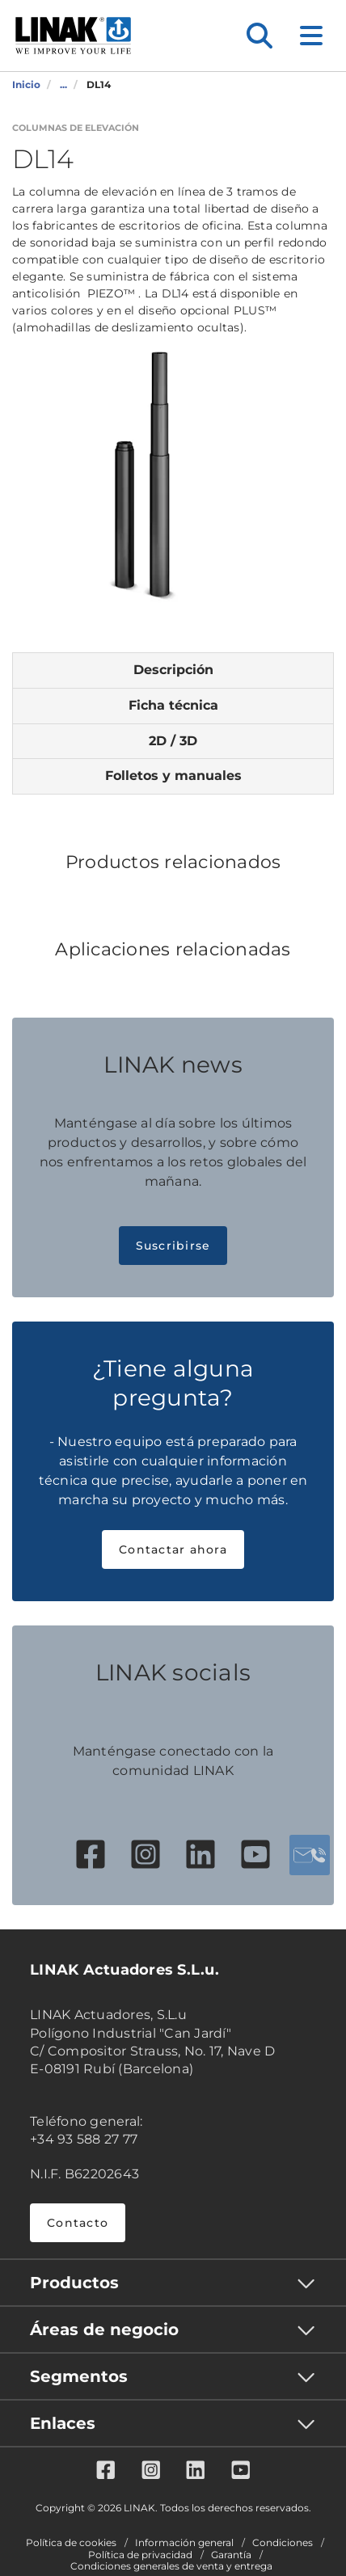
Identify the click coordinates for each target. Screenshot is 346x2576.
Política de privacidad (140, 2555)
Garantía (231, 2555)
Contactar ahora (173, 1549)
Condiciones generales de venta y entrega (171, 2566)
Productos (74, 2282)
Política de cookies (71, 2543)
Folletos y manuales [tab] (173, 775)
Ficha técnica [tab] (173, 705)
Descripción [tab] (173, 669)
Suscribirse (173, 1245)
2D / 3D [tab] (173, 740)
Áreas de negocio (104, 2329)
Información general (184, 2543)
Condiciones (282, 2543)
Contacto (77, 2223)
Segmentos (79, 2376)
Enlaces (62, 2423)
